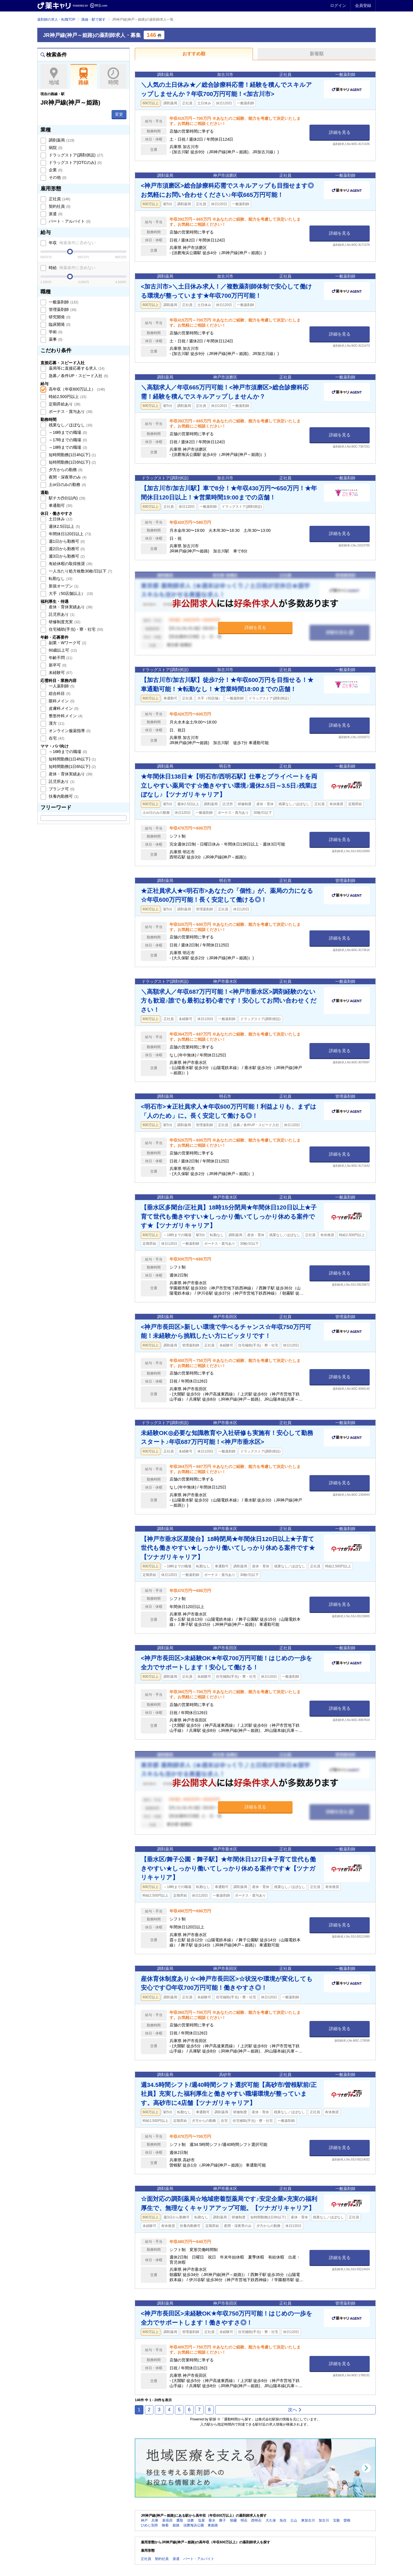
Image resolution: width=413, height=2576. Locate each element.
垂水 (212, 2520)
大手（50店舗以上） (70, 593)
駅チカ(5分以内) (66, 498)
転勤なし (60, 578)
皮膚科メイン (63, 708)
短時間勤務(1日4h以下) (72, 454)
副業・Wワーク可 (67, 642)
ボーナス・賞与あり (70, 411)
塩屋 (201, 2520)
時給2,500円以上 (67, 396)
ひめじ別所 (149, 2525)
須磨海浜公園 (193, 2525)
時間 (113, 76)
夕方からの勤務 (65, 469)
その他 (57, 177)
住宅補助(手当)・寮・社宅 (75, 629)
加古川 (324, 2520)
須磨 (190, 2520)
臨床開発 (59, 324)
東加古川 (308, 2520)
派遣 (55, 213)
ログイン (338, 5)
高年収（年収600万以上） (76, 389)
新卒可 (57, 665)
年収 (72, 242)
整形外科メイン (65, 715)
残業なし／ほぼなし (70, 425)
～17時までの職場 (67, 440)
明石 (244, 2520)
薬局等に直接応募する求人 (76, 368)
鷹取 (179, 2520)
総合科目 (59, 693)
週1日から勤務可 (66, 541)
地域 (53, 76)
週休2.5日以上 (64, 526)
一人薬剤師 (61, 686)
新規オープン (63, 586)
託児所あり (61, 614)
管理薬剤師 (62, 309)
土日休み (60, 519)
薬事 (55, 339)
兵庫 (154, 2520)
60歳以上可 (62, 650)
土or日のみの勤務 (67, 484)
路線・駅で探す (93, 19)
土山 (293, 2520)
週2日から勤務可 (66, 548)
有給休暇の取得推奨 (70, 563)
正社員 (59, 199)
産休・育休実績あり (70, 607)
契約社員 (59, 206)
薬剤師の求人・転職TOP (56, 19)
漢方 (56, 723)
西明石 (256, 2520)
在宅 (56, 738)
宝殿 (336, 2520)
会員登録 (363, 5)
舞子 (222, 2520)
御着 (165, 2525)
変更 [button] (119, 114)
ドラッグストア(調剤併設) (75, 155)
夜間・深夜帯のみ (67, 477)
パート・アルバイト (69, 221)
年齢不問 (60, 657)
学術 (55, 332)
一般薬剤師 (63, 302)
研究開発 (59, 317)
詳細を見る (339, 132)
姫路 (176, 2525)
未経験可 (60, 672)
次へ (295, 2409)
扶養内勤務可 (63, 796)
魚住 (283, 2520)
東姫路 (213, 2525)
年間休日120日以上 (69, 534)
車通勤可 (60, 505)
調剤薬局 (61, 140)
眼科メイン (61, 701)
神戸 (144, 2520)
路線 (83, 76)
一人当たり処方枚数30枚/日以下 (80, 571)
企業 (55, 170)
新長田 (167, 2520)
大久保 (271, 2520)
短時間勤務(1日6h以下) (72, 462)
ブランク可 (61, 789)
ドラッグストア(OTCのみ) (75, 162)
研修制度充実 (64, 622)
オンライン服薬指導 (69, 730)
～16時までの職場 (67, 432)
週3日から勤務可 (66, 556)
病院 (55, 147)
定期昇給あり (64, 404)
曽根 (347, 2520)
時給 (72, 267)
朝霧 (233, 2520)
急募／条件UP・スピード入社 (78, 375)
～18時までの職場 (67, 447)
